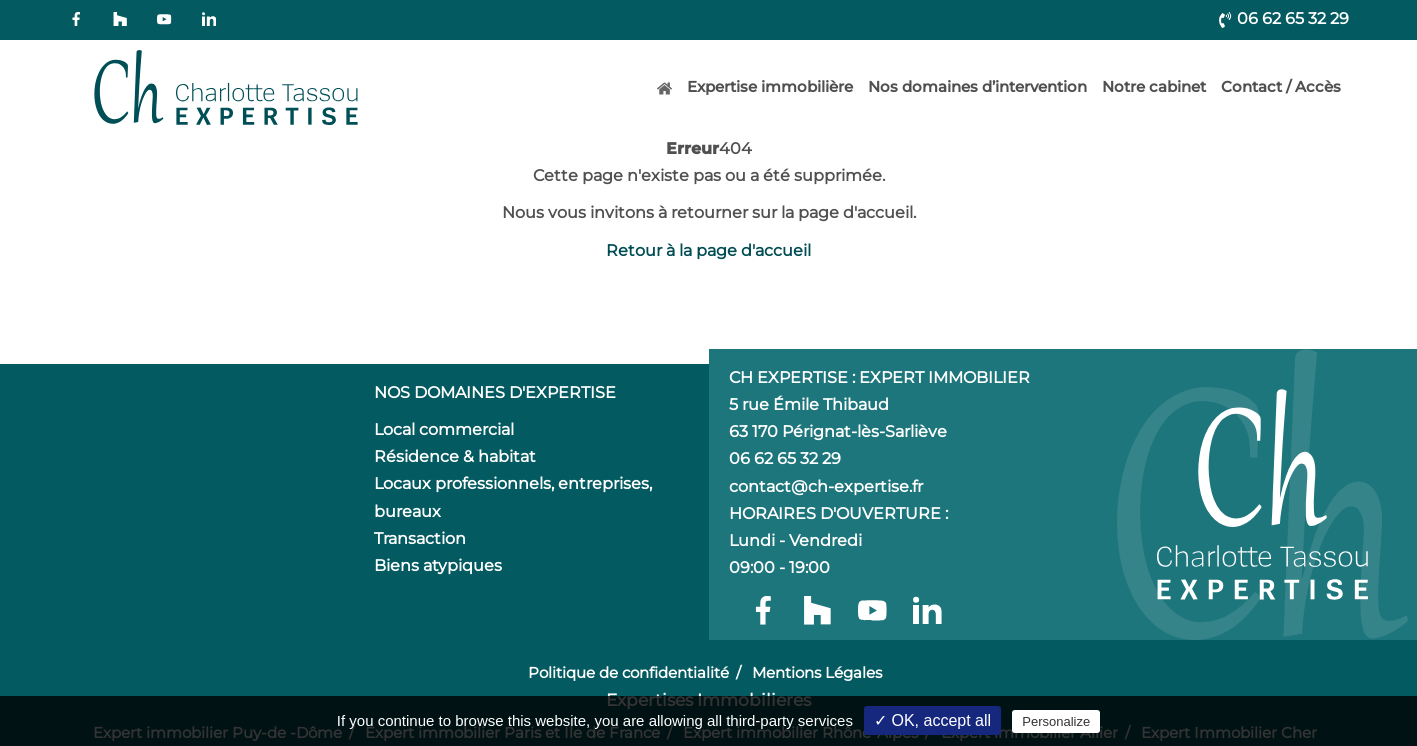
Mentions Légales (817, 672)
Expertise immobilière (770, 86)
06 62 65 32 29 (1283, 18)
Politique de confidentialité (628, 672)
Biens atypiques (438, 565)
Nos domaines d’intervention (977, 86)
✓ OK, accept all (932, 720)
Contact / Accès (1281, 86)
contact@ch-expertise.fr (826, 486)
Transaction (420, 538)
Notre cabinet (1154, 86)
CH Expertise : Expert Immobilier (879, 377)
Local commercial (444, 429)
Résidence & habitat (455, 456)
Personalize (1056, 721)
